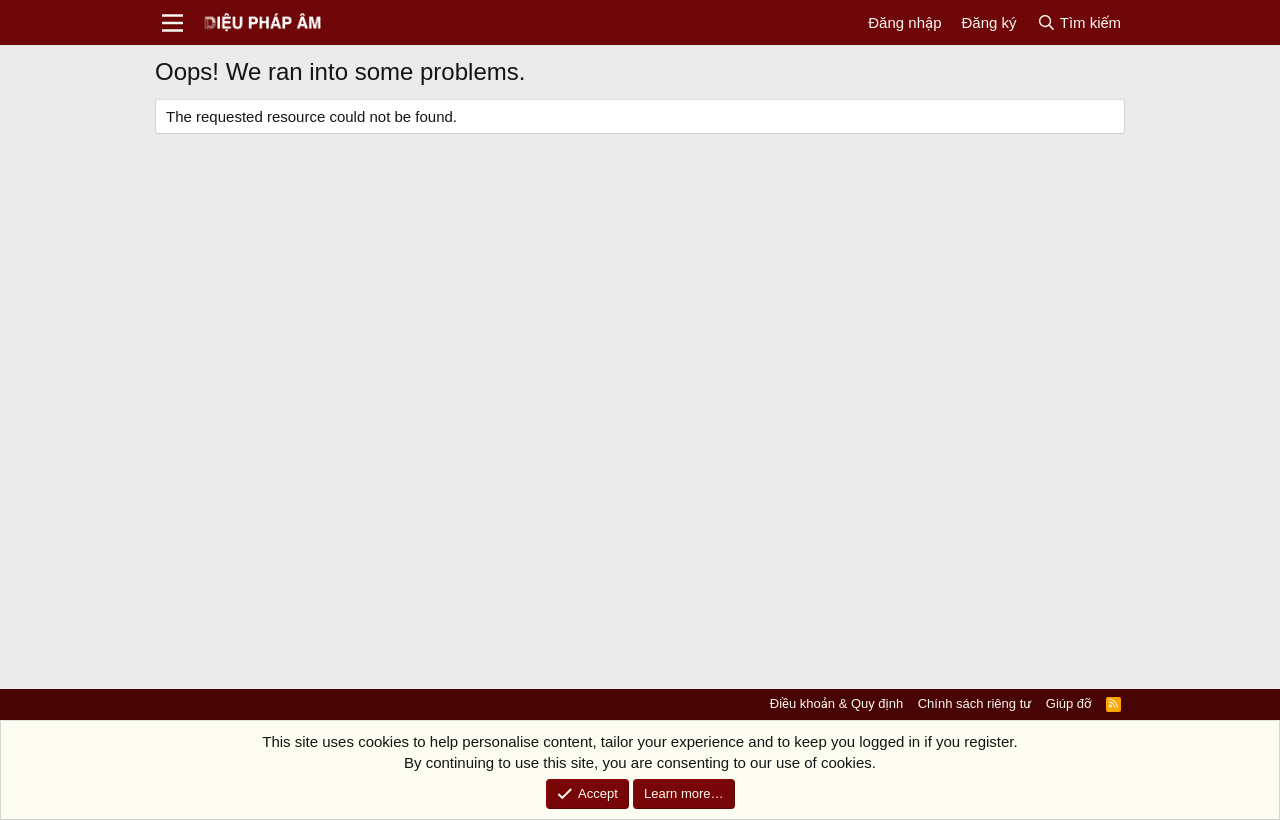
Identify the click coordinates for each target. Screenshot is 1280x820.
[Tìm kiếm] (1079, 22)
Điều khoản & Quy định (836, 703)
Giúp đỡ (1069, 703)
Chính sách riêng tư (975, 703)
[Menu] (172, 23)
